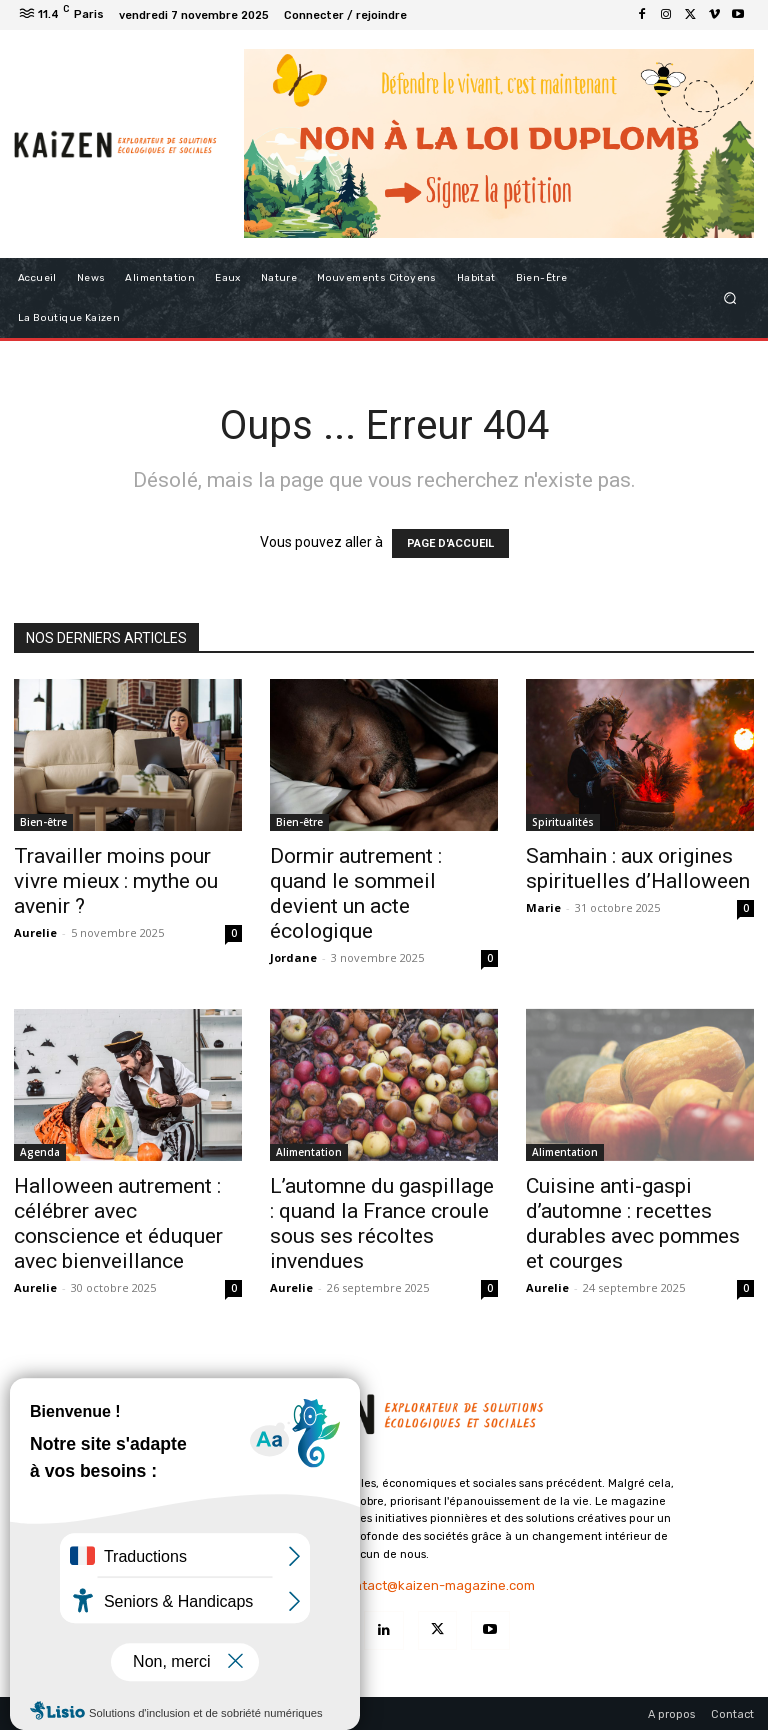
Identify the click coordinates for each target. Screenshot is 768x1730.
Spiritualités (563, 822)
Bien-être (43, 822)
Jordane (293, 957)
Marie (543, 907)
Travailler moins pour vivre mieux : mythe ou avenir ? (116, 881)
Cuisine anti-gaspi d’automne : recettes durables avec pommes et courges (633, 1223)
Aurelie (35, 932)
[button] (730, 297)
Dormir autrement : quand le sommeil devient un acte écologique (356, 893)
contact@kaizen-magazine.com (437, 1585)
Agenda (40, 1152)
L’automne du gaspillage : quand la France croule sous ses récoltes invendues (382, 1223)
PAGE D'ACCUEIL (450, 543)
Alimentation (309, 1152)
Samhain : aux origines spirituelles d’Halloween (638, 868)
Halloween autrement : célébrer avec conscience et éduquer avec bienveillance (118, 1223)
